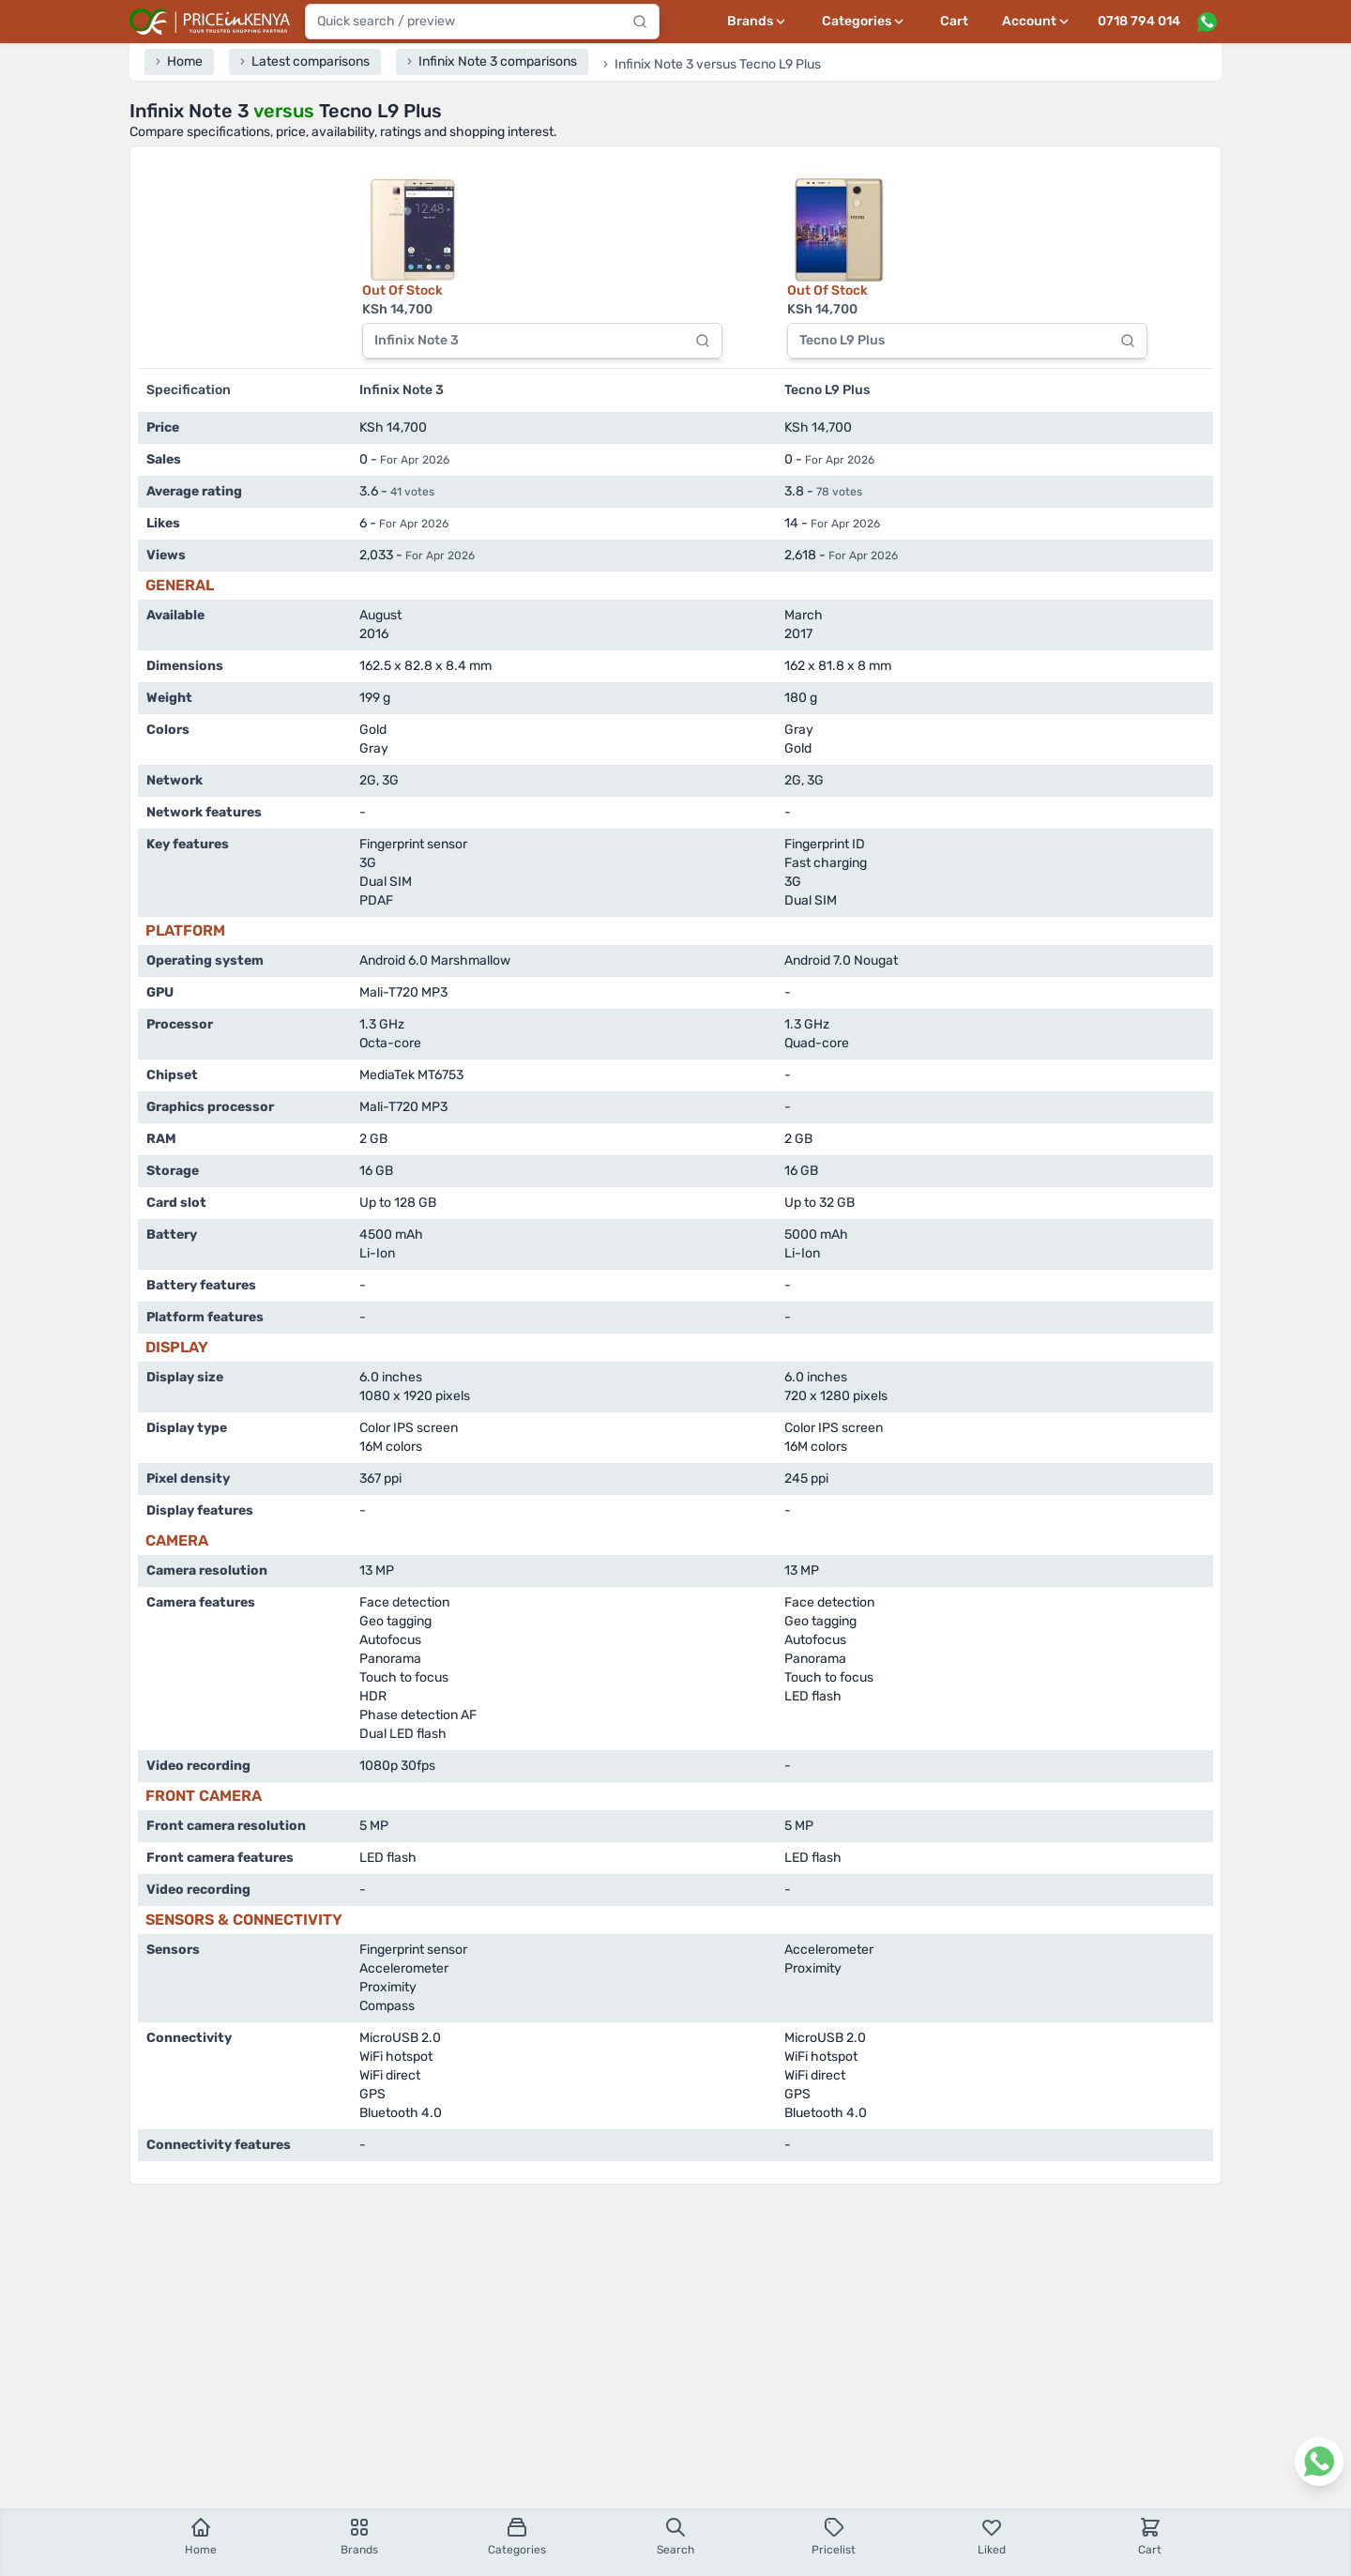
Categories (517, 2536)
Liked (992, 2536)
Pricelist (834, 2536)
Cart (954, 21)
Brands (359, 2536)
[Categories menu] (864, 21)
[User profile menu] (1036, 21)
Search (675, 2536)
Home (201, 2536)
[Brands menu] (757, 21)
